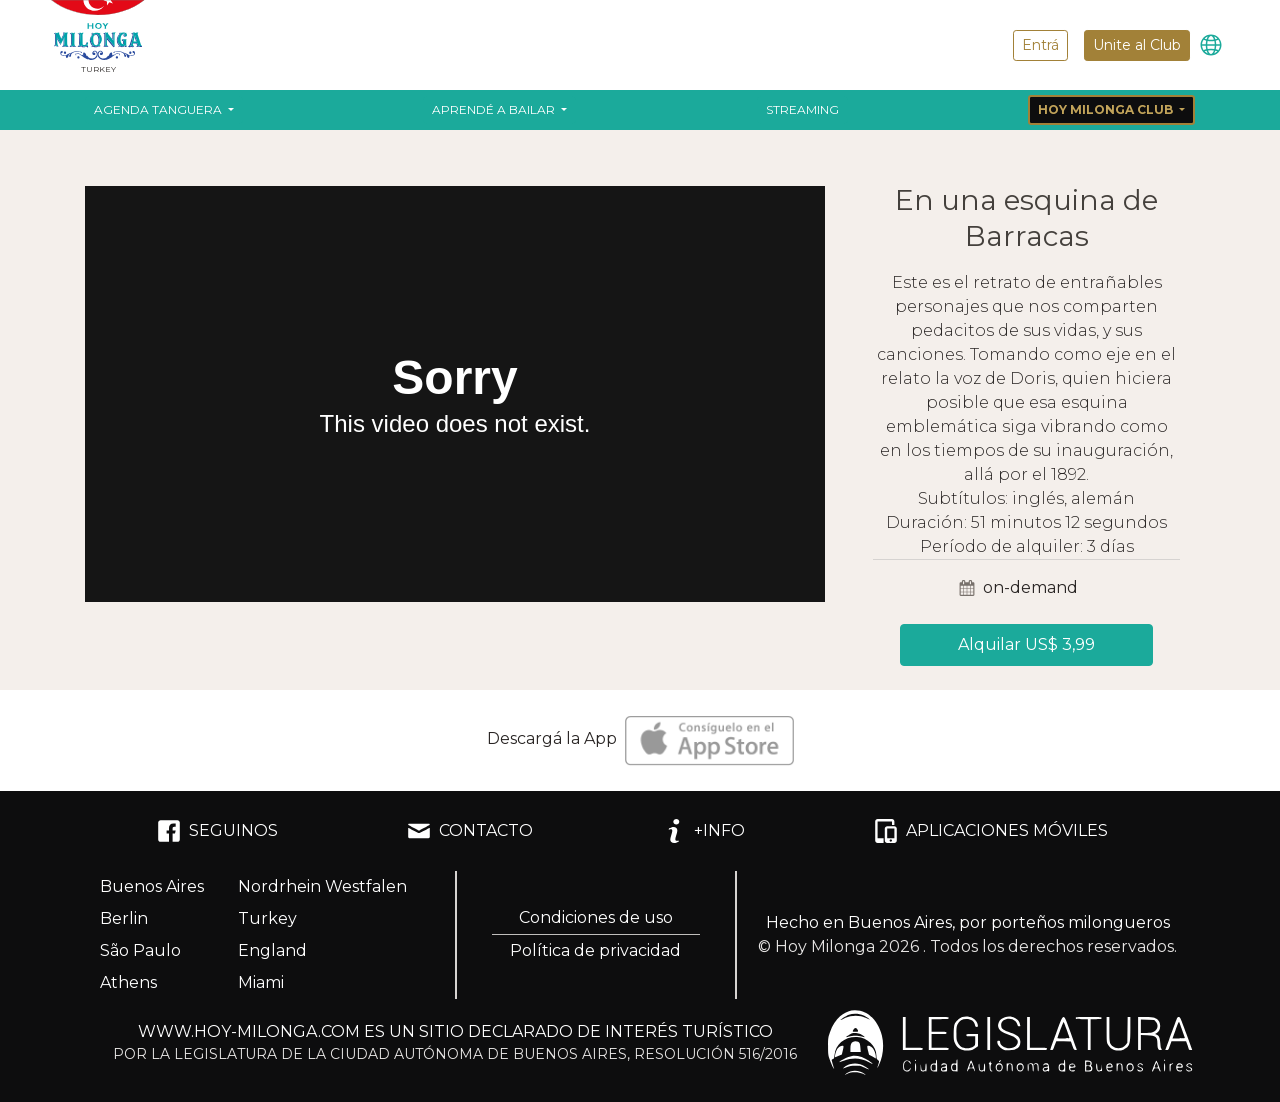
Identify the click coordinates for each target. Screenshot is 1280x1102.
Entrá (1040, 45)
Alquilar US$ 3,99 (1026, 644)
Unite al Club (1137, 45)
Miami (261, 982)
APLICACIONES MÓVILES (991, 831)
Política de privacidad (595, 950)
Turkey (267, 918)
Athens (128, 982)
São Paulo (140, 950)
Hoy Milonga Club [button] (1107, 109)
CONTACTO (470, 831)
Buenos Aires (152, 886)
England (272, 950)
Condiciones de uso (596, 917)
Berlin (124, 918)
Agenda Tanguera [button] (159, 109)
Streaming (802, 109)
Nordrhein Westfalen (322, 886)
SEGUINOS (217, 831)
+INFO (703, 831)
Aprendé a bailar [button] (495, 109)
